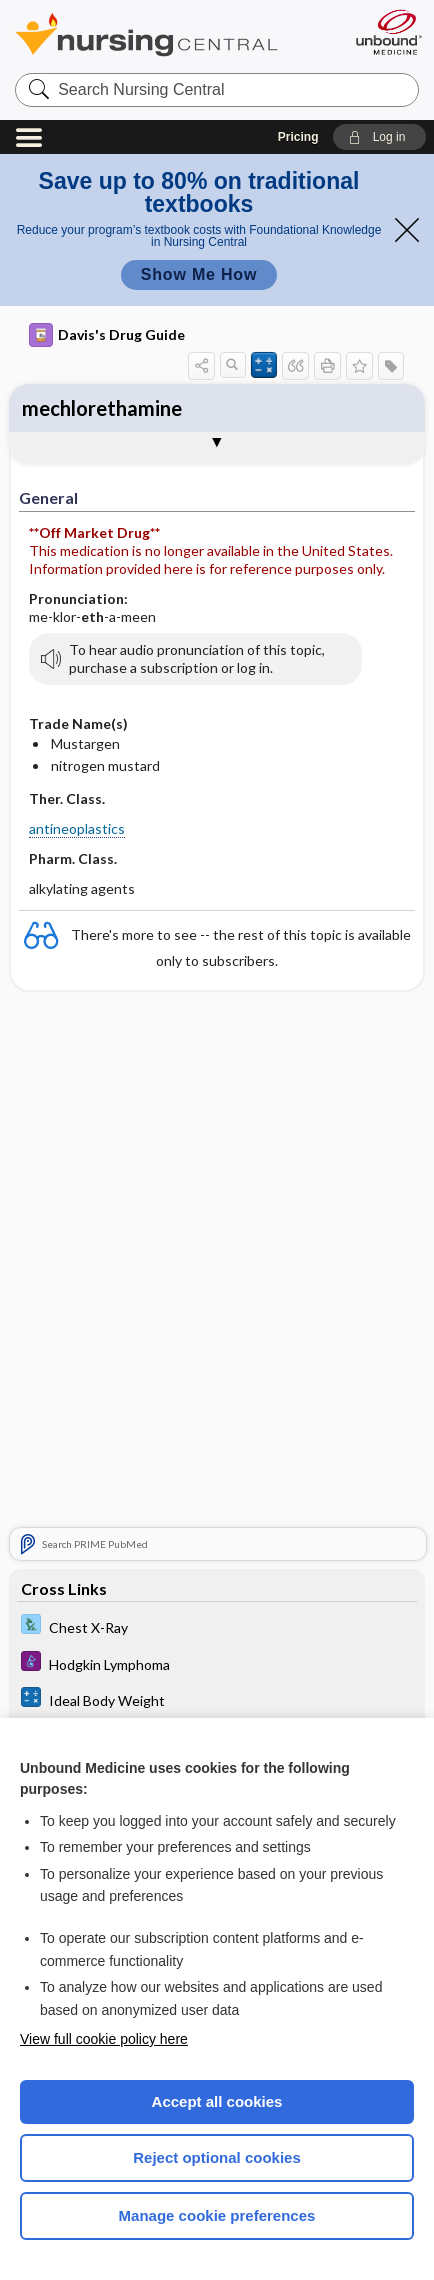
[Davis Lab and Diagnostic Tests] (217, 1627)
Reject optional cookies (217, 2157)
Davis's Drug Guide (107, 335)
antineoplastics (77, 828)
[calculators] (217, 1701)
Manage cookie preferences (217, 2215)
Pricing (298, 137)
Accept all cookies (217, 2101)
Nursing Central (172, 34)
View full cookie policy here (104, 2039)
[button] (379, 137)
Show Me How (199, 274)
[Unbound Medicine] (388, 32)
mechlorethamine (102, 408)
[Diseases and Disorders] (217, 1664)
